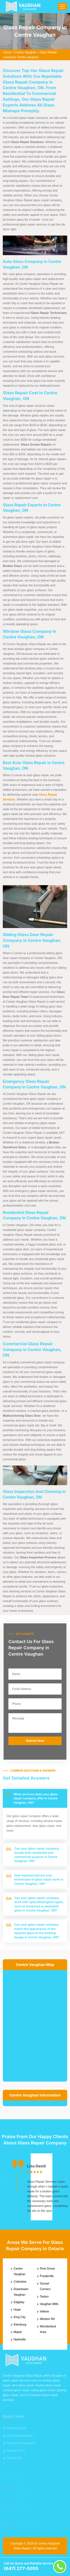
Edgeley (19, 2302)
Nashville (20, 2339)
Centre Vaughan (25, 52)
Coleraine (20, 2281)
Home (7, 52)
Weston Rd (47, 2318)
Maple (18, 2332)
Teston (44, 2296)
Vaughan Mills (49, 2304)
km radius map (35, 2025)
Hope (17, 2309)
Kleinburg (20, 2324)
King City (20, 2317)
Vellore (44, 2311)
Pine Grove (47, 2268)
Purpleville (47, 2276)
